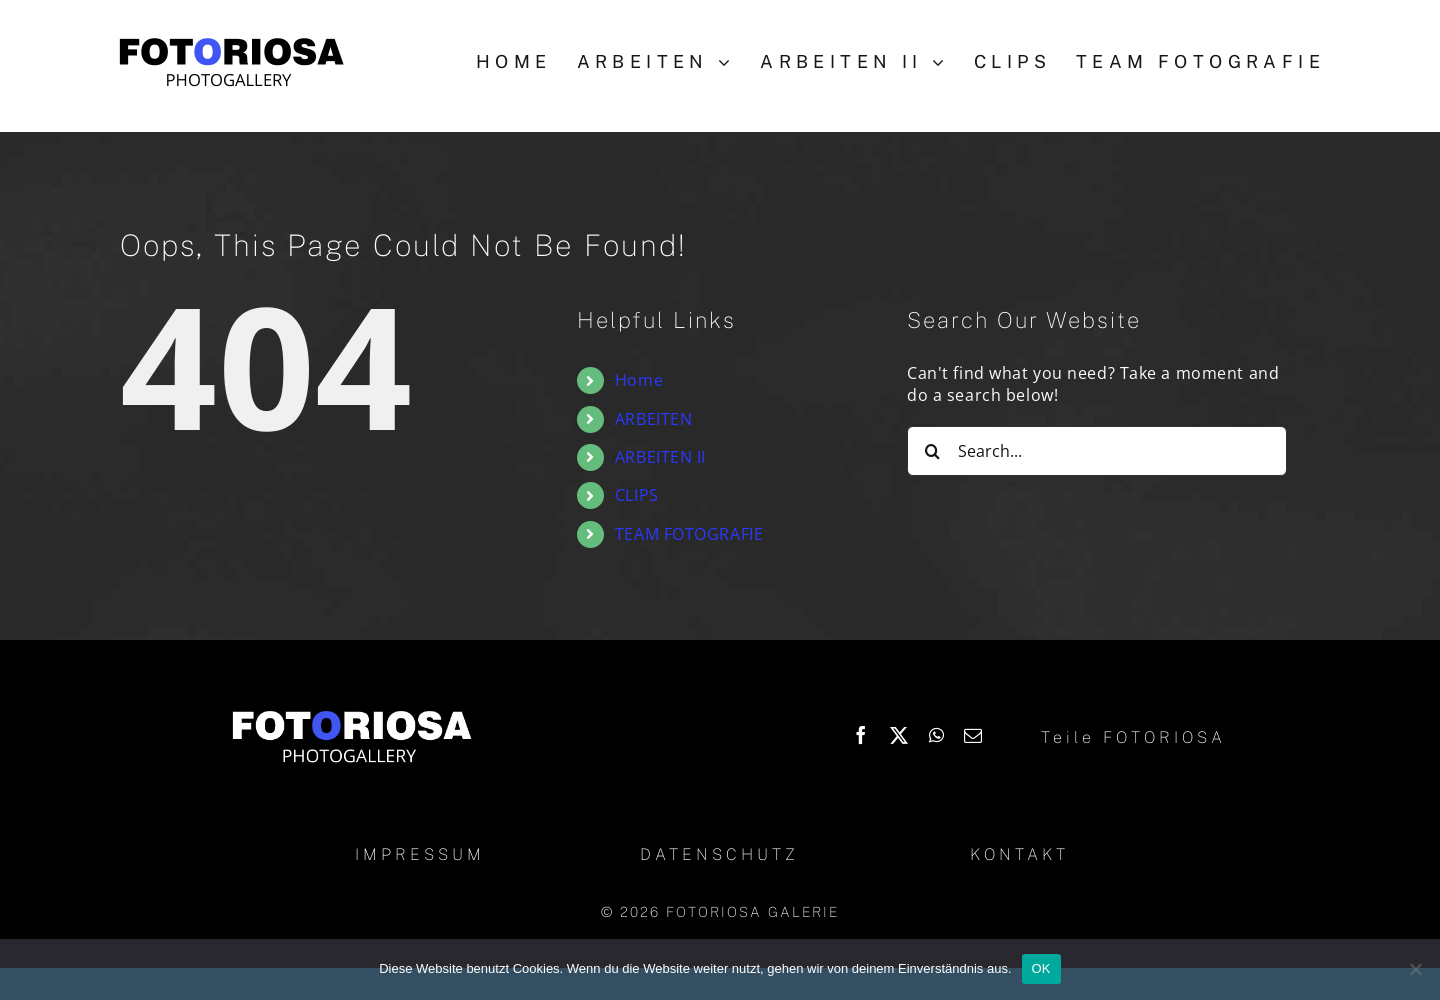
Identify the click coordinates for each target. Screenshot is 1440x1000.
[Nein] (1415, 969)
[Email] (973, 735)
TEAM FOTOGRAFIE (689, 534)
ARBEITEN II (660, 457)
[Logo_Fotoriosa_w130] (351, 712)
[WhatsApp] (937, 735)
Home (639, 380)
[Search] (932, 451)
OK (1041, 968)
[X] (899, 735)
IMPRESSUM (420, 854)
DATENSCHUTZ (719, 854)
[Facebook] (861, 735)
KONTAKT (1019, 854)
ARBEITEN (653, 419)
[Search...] (1097, 451)
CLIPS (637, 495)
